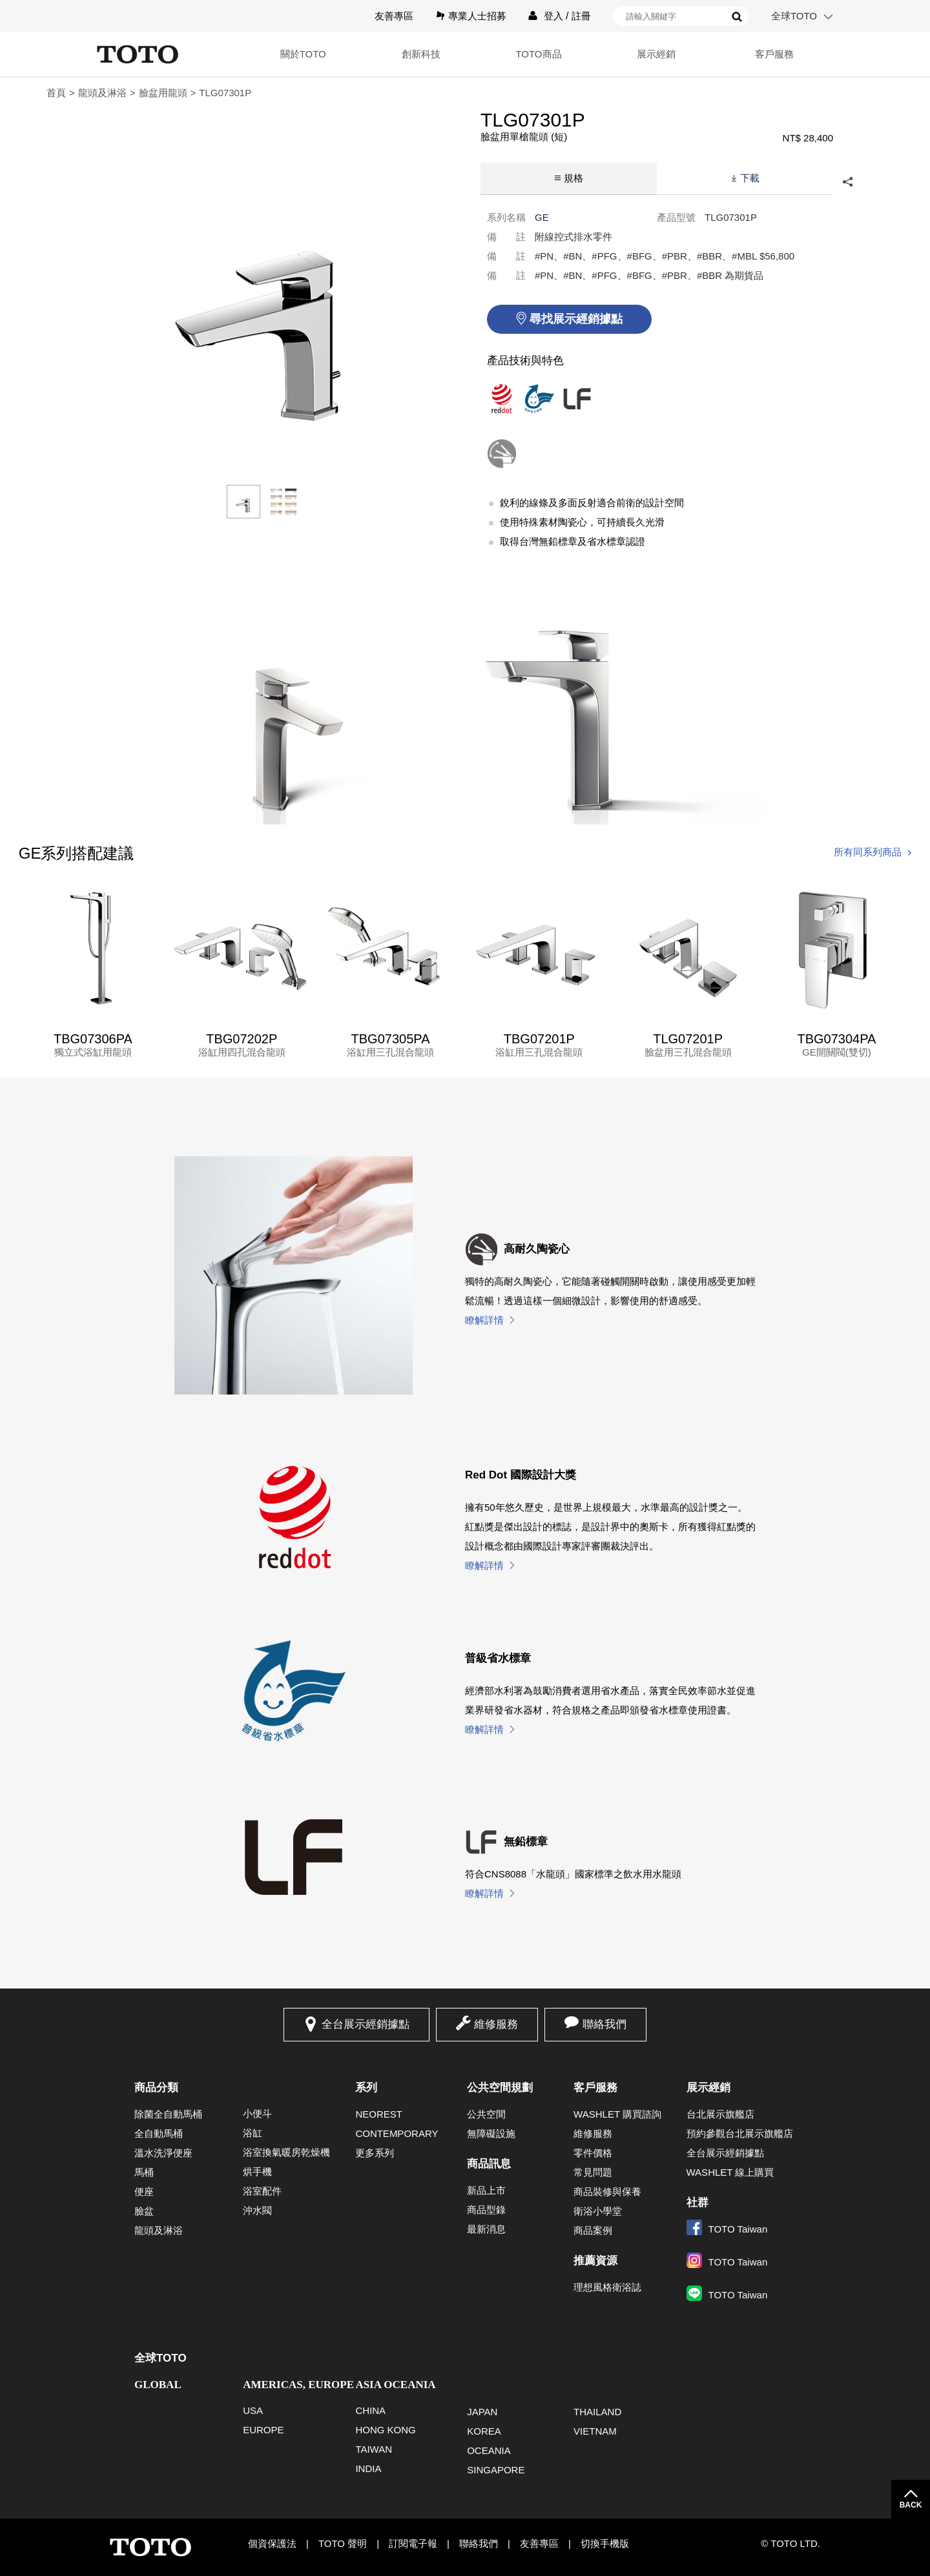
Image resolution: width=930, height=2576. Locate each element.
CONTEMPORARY (396, 2133)
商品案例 (593, 2230)
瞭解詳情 (484, 1319)
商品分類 (156, 2087)
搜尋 (737, 17)
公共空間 (486, 2114)
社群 (697, 2202)
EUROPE (263, 2429)
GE (542, 217)
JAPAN (482, 2411)
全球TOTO (794, 15)
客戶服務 (774, 53)
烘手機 (257, 2171)
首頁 (56, 92)
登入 (553, 15)
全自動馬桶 (158, 2133)
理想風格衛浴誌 (607, 2287)
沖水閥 (257, 2210)
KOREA (484, 2431)
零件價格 (593, 2152)
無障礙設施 (491, 2133)
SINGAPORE (495, 2469)
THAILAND (597, 2411)
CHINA (370, 2410)
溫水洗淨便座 (163, 2152)
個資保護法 (272, 2543)
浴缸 (252, 2132)
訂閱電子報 (413, 2543)
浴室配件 (262, 2190)
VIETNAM (595, 2431)
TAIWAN (373, 2449)
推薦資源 (595, 2260)
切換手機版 (605, 2543)
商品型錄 (486, 2209)
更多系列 (374, 2152)
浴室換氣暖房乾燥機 (286, 2152)
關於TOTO (303, 53)
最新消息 (486, 2228)
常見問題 (593, 2172)
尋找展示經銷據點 (576, 318)
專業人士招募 (477, 15)
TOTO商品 (538, 53)
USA (253, 2410)
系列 (366, 2087)
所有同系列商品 (868, 851)
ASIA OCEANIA (395, 2384)
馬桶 (144, 2172)
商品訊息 (489, 2164)
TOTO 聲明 (342, 2543)
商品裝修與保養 (607, 2191)
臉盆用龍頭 (163, 92)
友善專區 (394, 15)
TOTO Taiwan (727, 2228)
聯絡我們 (604, 2024)
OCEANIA (489, 2450)
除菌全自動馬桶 (168, 2114)
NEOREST (378, 2114)
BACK (911, 2505)
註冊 (581, 15)
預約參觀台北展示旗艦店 (740, 2133)
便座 (144, 2191)
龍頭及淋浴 (102, 92)
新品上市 (486, 2190)
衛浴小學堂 (598, 2210)
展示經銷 (656, 53)
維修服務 (496, 2024)
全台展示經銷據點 (365, 2024)
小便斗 (257, 2113)
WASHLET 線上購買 (730, 2172)
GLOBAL (157, 2384)
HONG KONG (385, 2429)
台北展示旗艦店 (720, 2114)
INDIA (368, 2468)
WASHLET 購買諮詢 (617, 2114)
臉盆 (144, 2210)
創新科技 (421, 53)
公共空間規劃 (500, 2087)
